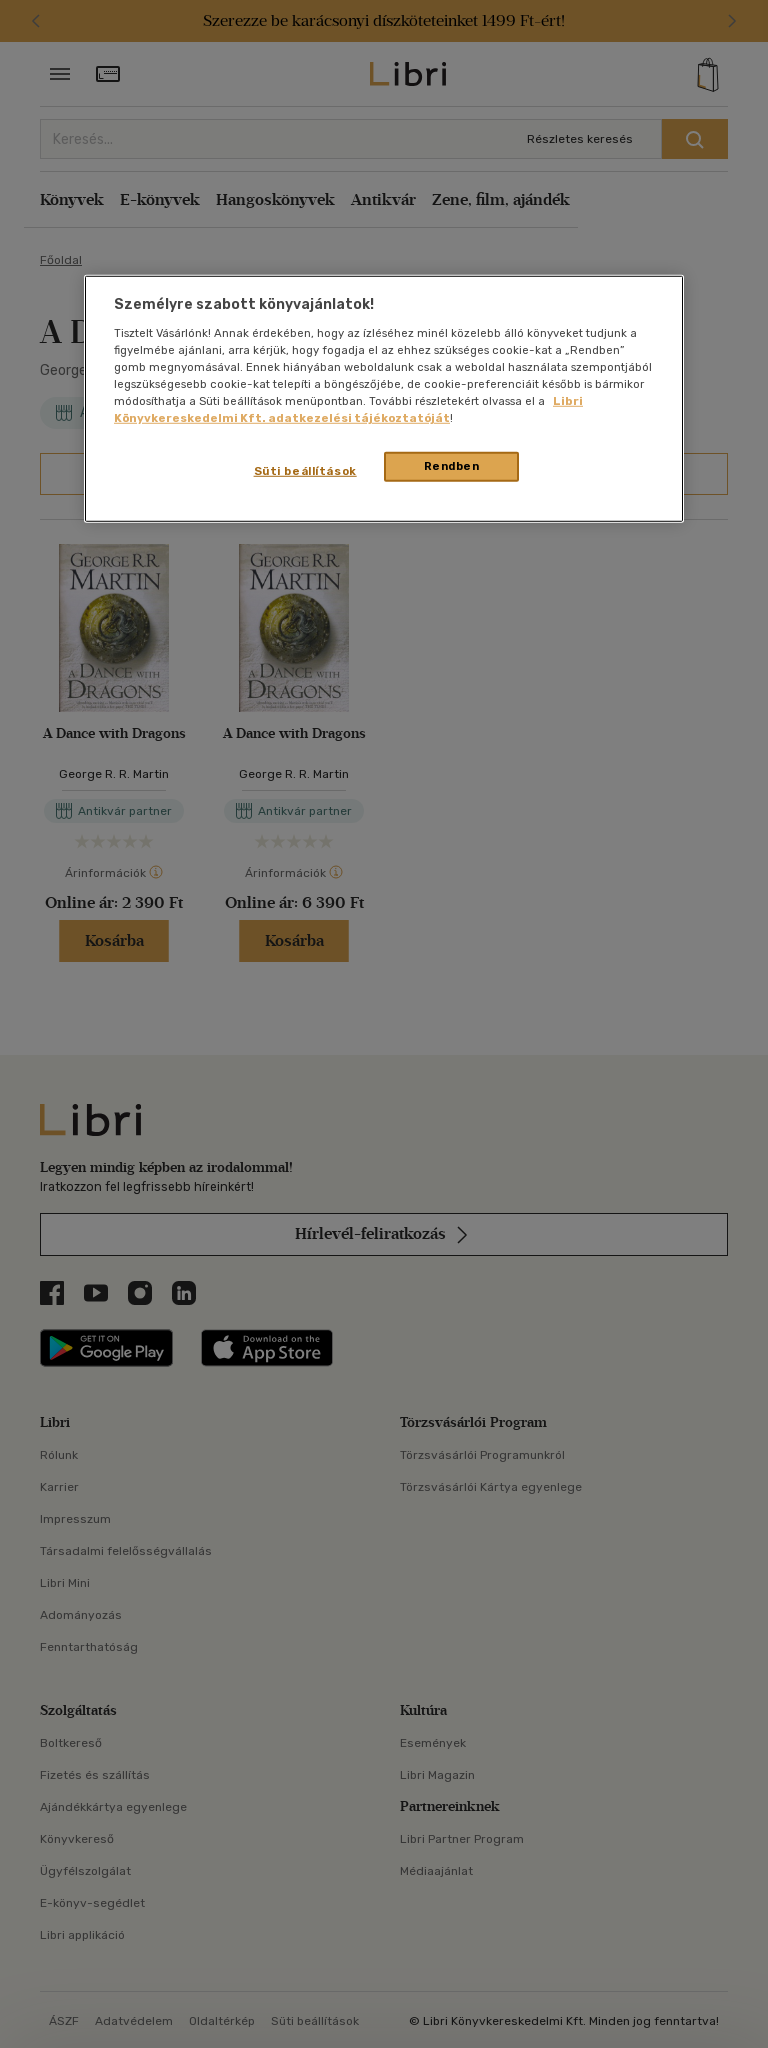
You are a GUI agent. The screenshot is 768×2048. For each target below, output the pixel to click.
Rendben (452, 466)
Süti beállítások (305, 471)
